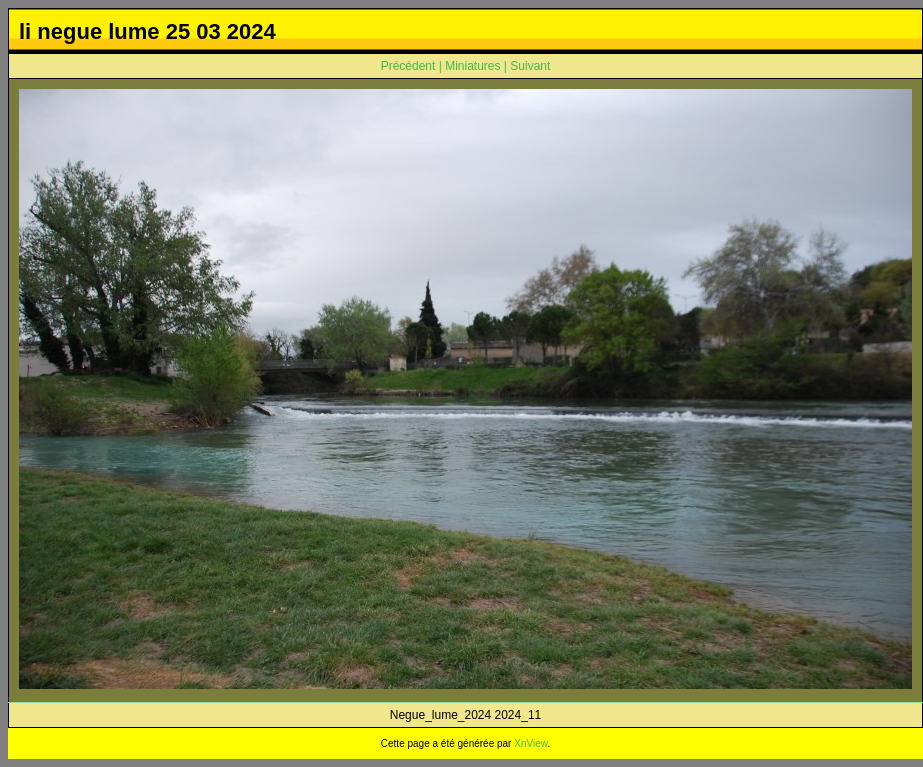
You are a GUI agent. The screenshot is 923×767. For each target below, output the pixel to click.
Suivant (530, 66)
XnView (530, 743)
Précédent (408, 66)
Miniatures (472, 66)
